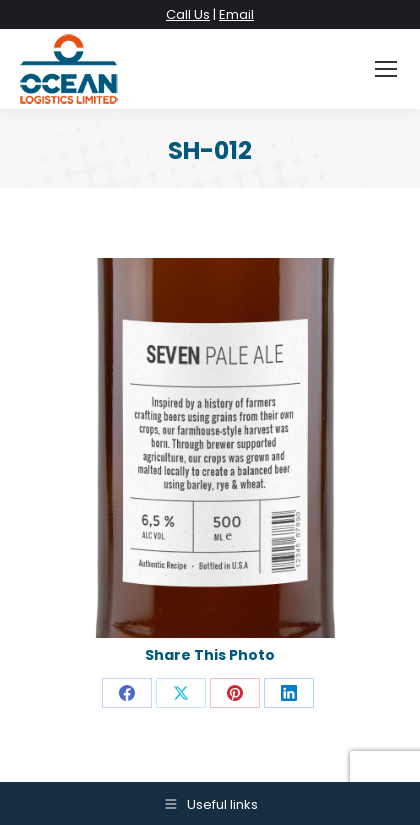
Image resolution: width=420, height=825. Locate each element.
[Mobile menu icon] (386, 69)
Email (236, 14)
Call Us (188, 14)
